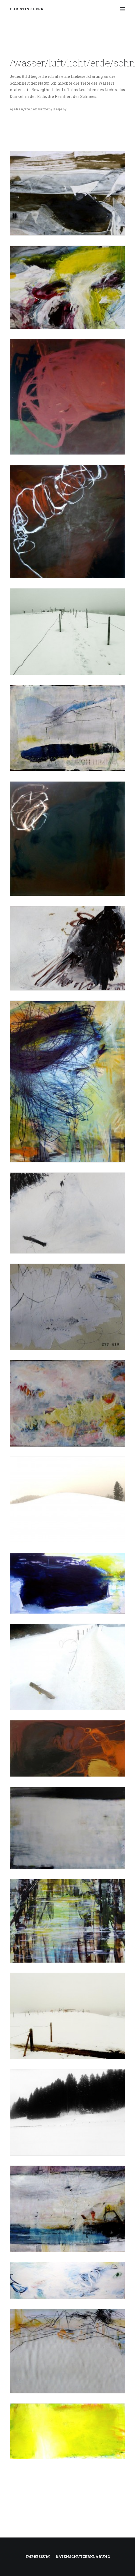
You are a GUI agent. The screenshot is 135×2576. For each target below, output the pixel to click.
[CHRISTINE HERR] (26, 9)
